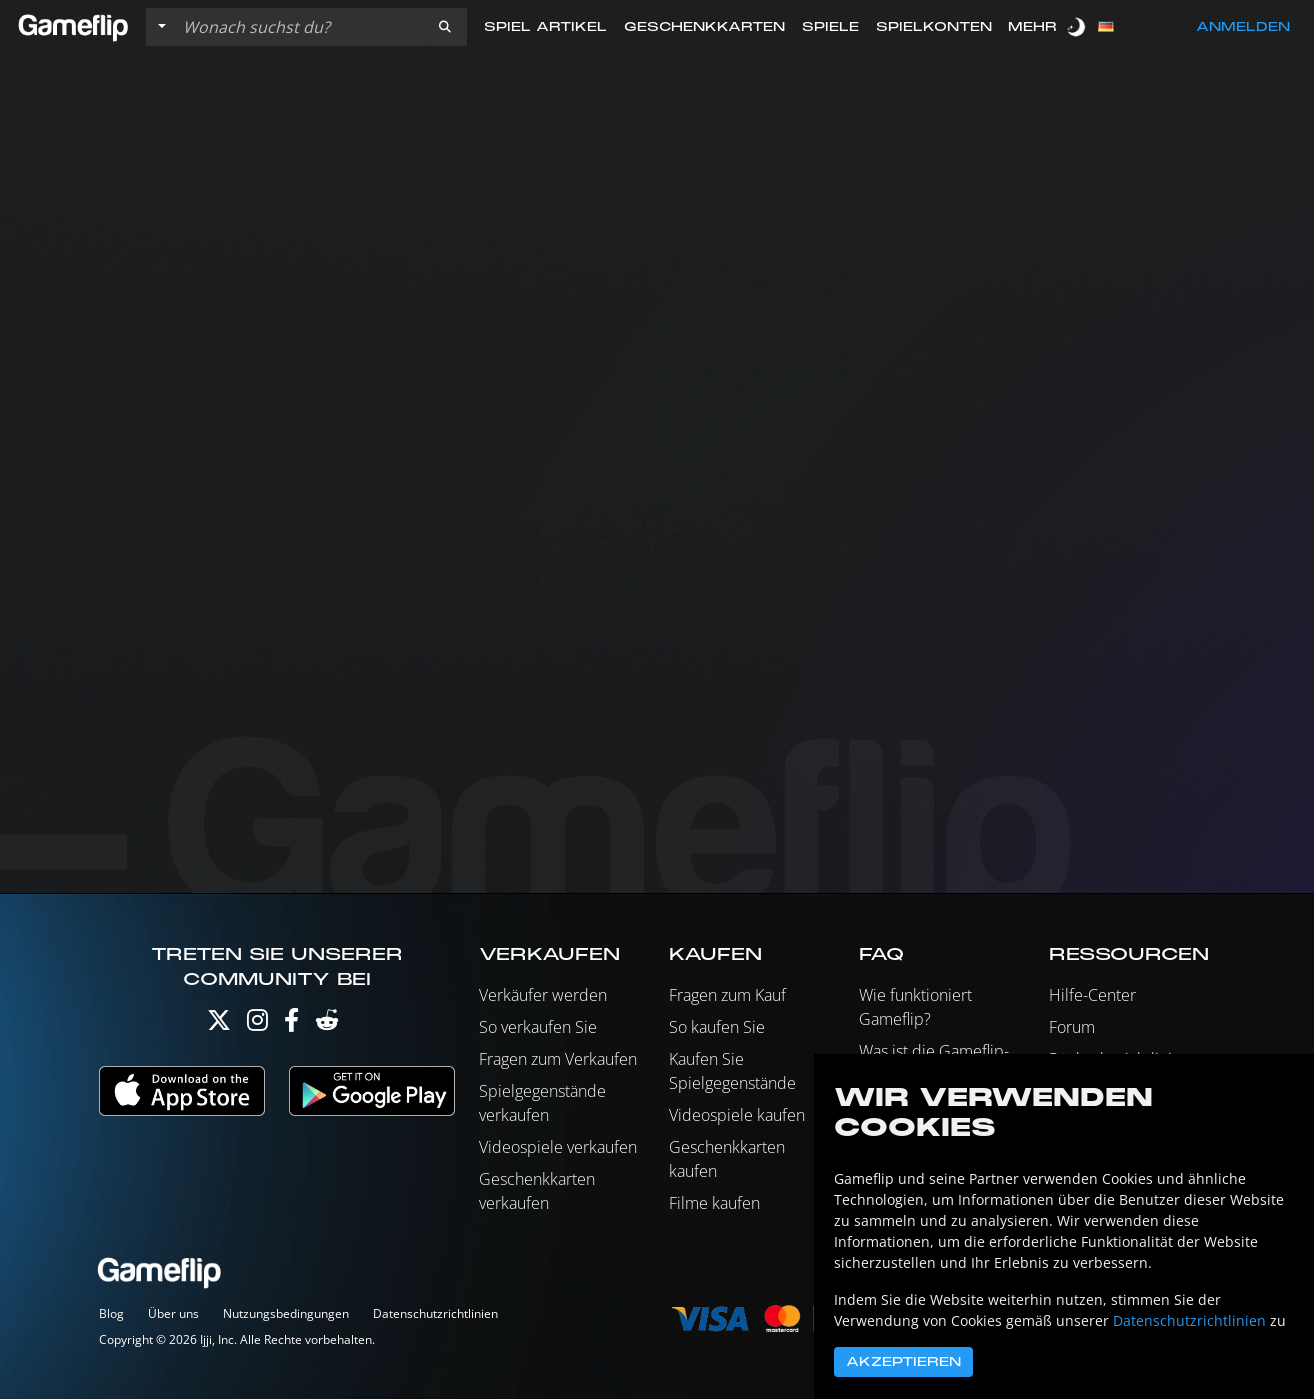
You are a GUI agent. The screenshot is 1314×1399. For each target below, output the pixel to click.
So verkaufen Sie (538, 1027)
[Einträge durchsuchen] (299, 27)
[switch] (1078, 26)
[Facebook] (291, 1024)
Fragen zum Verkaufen (558, 1059)
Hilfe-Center (1092, 995)
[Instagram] (257, 1024)
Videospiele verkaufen (558, 1147)
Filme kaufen (714, 1203)
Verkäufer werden (543, 995)
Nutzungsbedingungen (286, 1313)
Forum (1072, 1027)
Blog (111, 1313)
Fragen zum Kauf (727, 995)
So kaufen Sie (717, 1027)
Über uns (173, 1313)
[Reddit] (327, 1024)
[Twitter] (219, 1024)
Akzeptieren (903, 1362)
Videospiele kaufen (737, 1115)
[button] (445, 27)
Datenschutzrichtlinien (435, 1313)
